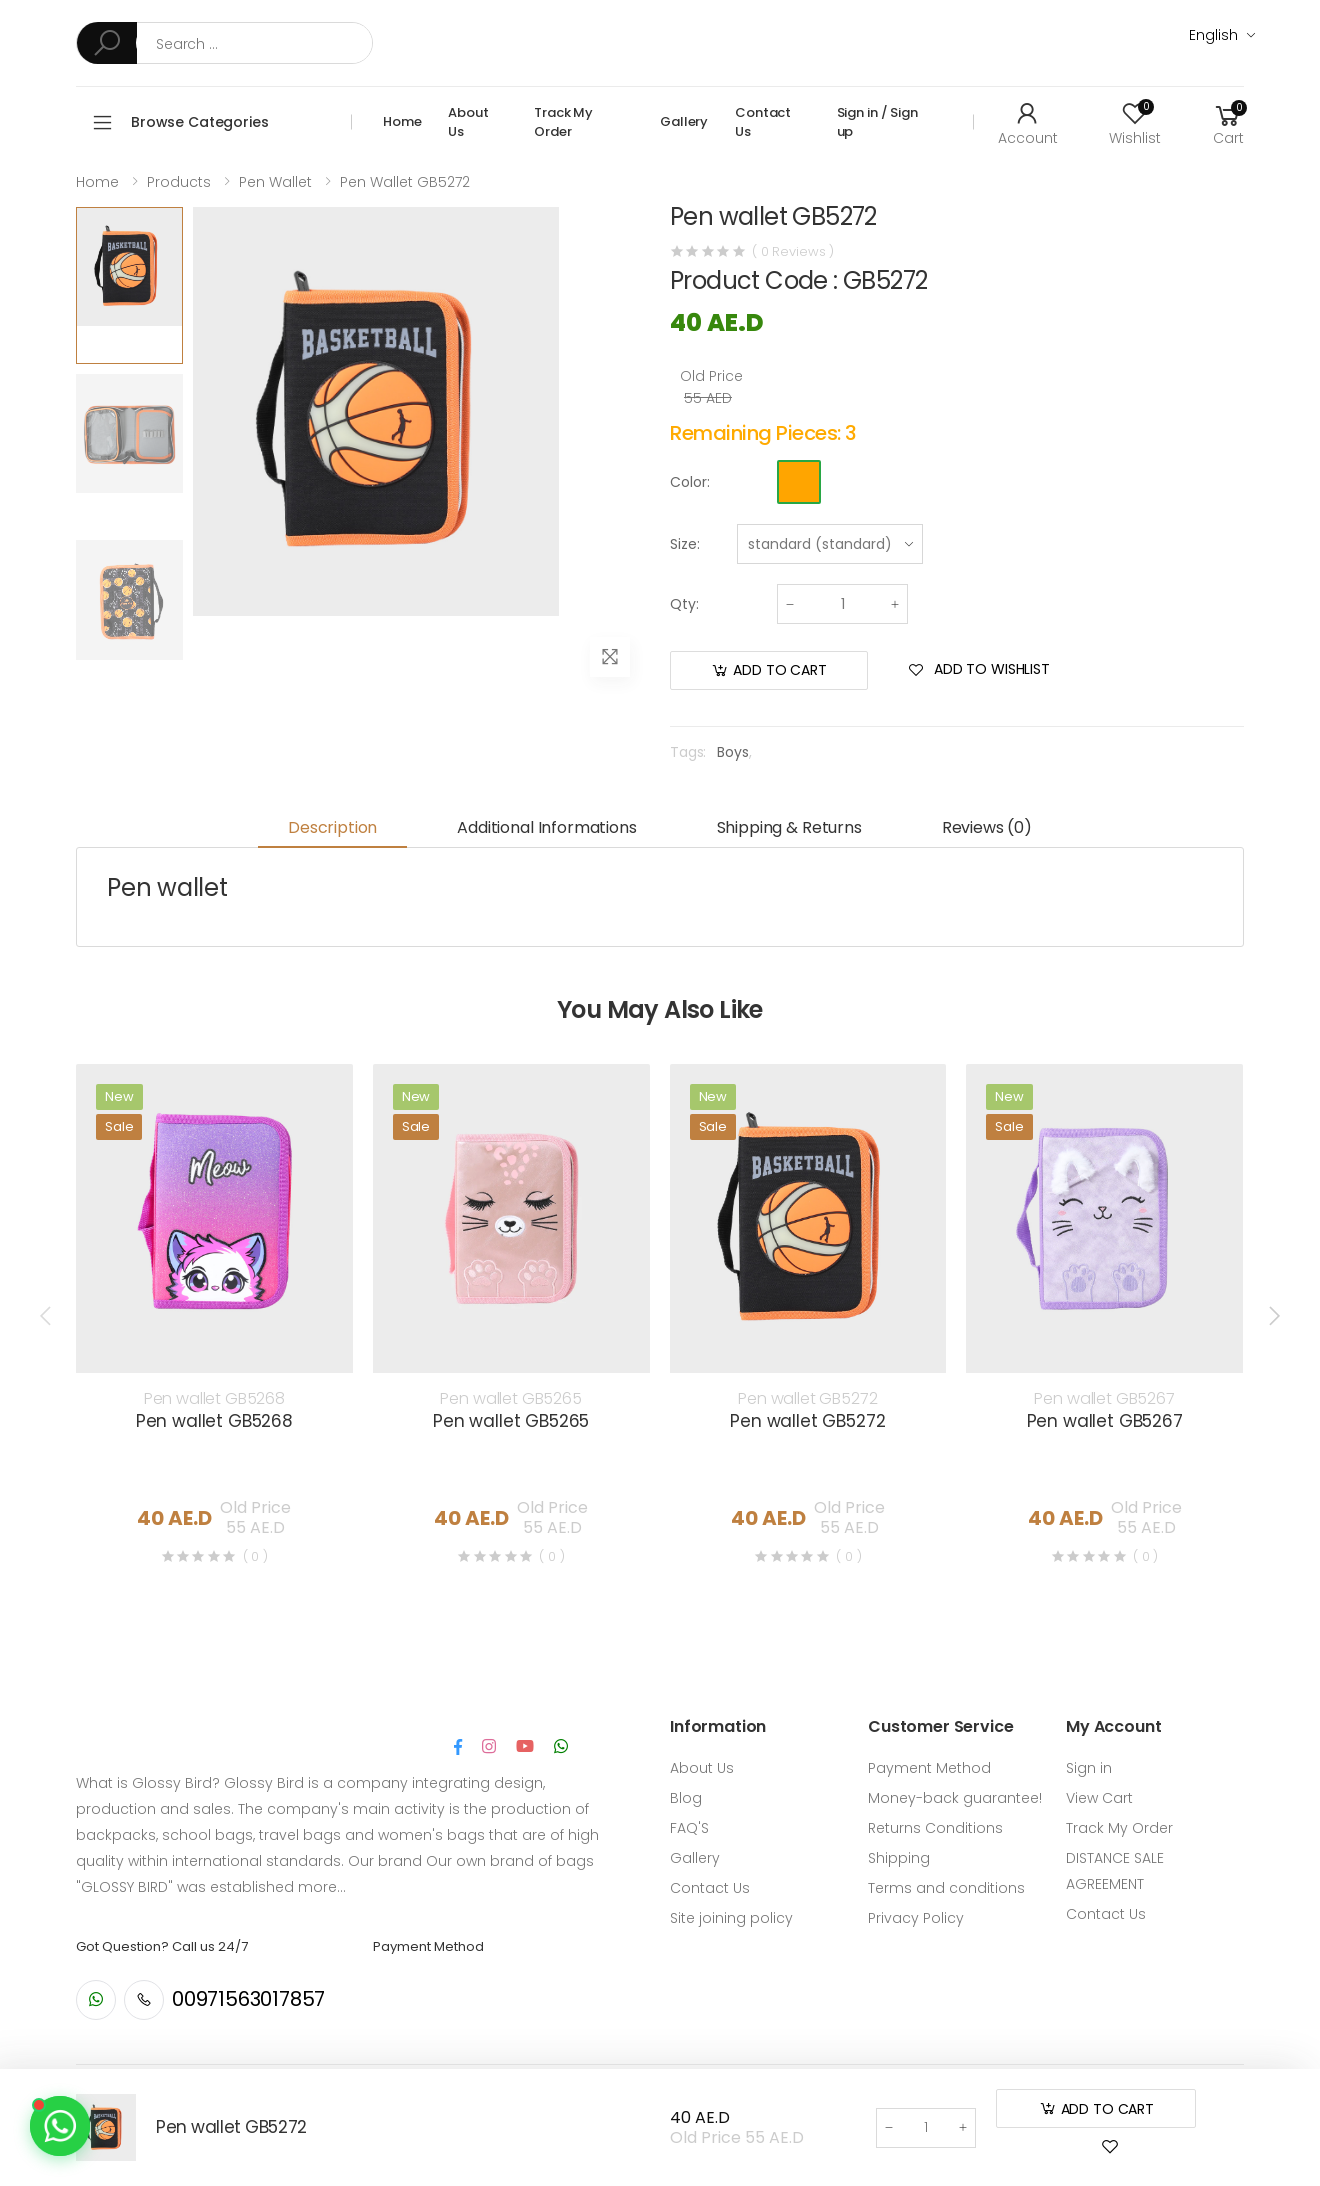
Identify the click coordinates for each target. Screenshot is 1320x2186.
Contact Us (763, 122)
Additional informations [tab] (546, 827)
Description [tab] (332, 827)
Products (179, 182)
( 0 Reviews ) (793, 251)
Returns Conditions (935, 1828)
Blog (686, 1798)
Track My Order (563, 122)
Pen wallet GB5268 (214, 1398)
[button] (1228, 122)
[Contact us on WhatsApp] (60, 2126)
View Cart (1099, 1798)
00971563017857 (248, 1999)
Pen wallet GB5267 (1104, 1398)
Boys (732, 752)
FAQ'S (689, 1828)
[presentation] (47, 1316)
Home (402, 121)
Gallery (684, 121)
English (1213, 35)
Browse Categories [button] (200, 122)
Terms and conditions (946, 1888)
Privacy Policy (916, 1918)
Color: (690, 482)
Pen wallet (275, 182)
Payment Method (929, 1768)
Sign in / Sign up (877, 122)
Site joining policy (731, 1918)
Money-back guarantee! (955, 1798)
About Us (468, 122)
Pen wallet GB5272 (405, 182)
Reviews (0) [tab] (987, 827)
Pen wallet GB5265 (510, 1398)
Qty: (684, 604)
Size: (685, 544)
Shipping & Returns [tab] (789, 827)
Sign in (1089, 1768)
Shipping (899, 1858)
